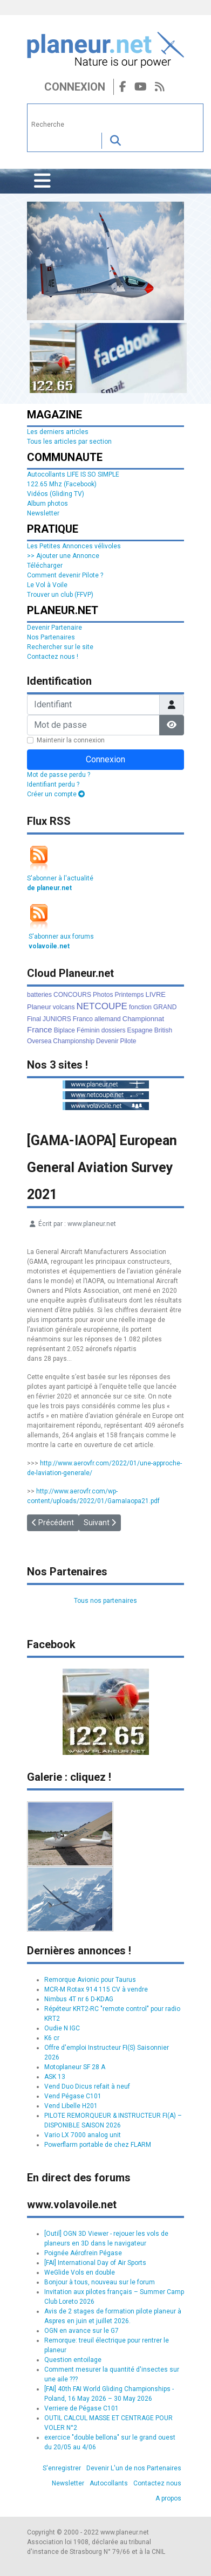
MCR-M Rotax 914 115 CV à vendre (96, 1989)
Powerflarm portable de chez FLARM (97, 2144)
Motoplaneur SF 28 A (74, 2067)
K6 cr (51, 2038)
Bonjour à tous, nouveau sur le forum (99, 2282)
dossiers (113, 1030)
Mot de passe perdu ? (58, 775)
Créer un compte (56, 794)
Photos (103, 994)
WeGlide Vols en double (79, 2272)
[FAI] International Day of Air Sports (95, 2263)
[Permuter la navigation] (42, 181)
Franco (83, 1019)
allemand (107, 1019)
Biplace (64, 1030)
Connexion (74, 86)
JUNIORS (57, 1019)
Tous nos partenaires (105, 1600)
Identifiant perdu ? (53, 784)
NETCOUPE (102, 1006)
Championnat (143, 1019)
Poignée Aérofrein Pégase (83, 2253)
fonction (140, 1007)
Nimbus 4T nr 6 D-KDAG (78, 1999)
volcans (64, 1007)
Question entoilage (72, 2360)
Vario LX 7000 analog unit (82, 2135)
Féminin (88, 1030)
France (39, 1029)
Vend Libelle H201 (71, 2106)
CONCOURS (72, 994)
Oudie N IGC (62, 2028)
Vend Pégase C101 (72, 2096)
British (163, 1030)
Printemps (129, 994)
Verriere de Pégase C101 (81, 2408)
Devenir (107, 1041)
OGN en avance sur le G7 (81, 2330)
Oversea (39, 1041)
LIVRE (155, 994)
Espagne (139, 1030)
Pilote (128, 1041)
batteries (39, 994)
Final (34, 1019)
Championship (73, 1041)
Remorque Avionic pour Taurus (90, 1979)
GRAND (164, 1007)
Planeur (39, 1007)
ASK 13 (54, 2077)
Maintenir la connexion (71, 740)
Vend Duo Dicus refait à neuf (87, 2086)
